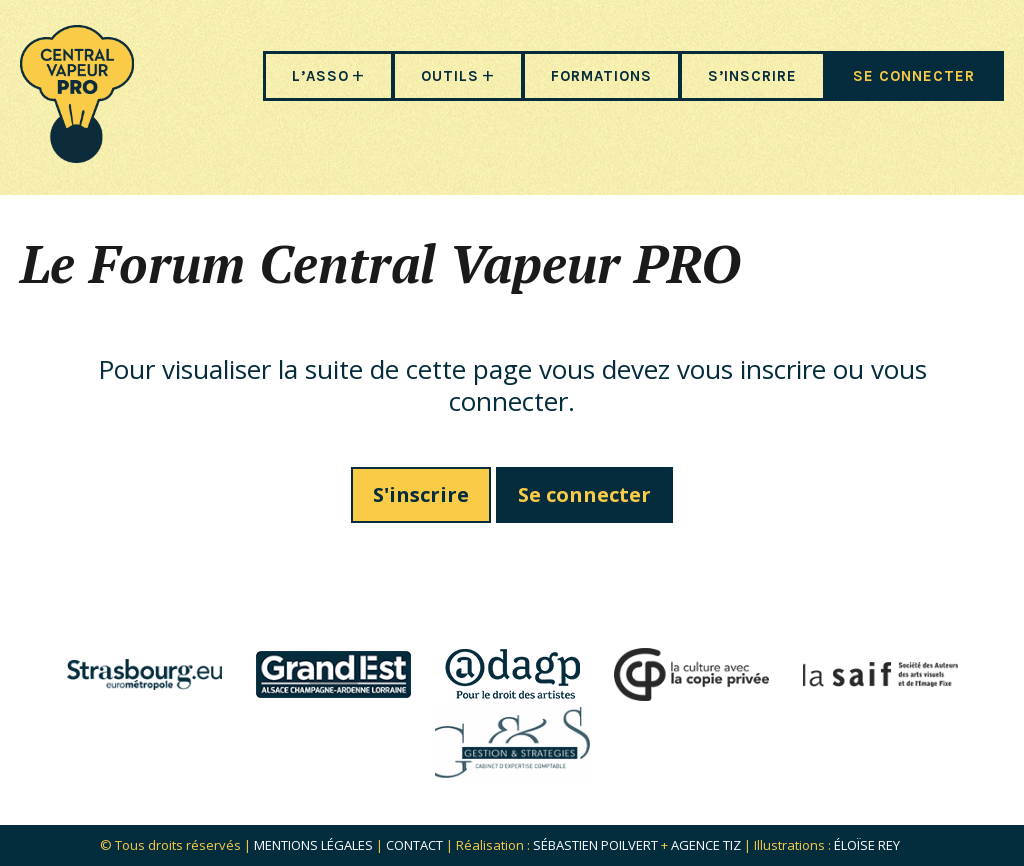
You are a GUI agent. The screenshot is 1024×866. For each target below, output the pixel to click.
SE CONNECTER (914, 76)
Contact (414, 845)
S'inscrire (421, 494)
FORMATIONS (601, 76)
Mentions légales (313, 845)
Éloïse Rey (867, 845)
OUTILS (450, 76)
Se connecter (584, 494)
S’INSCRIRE (752, 76)
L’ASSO (320, 76)
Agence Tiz (706, 845)
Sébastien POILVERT (595, 845)
